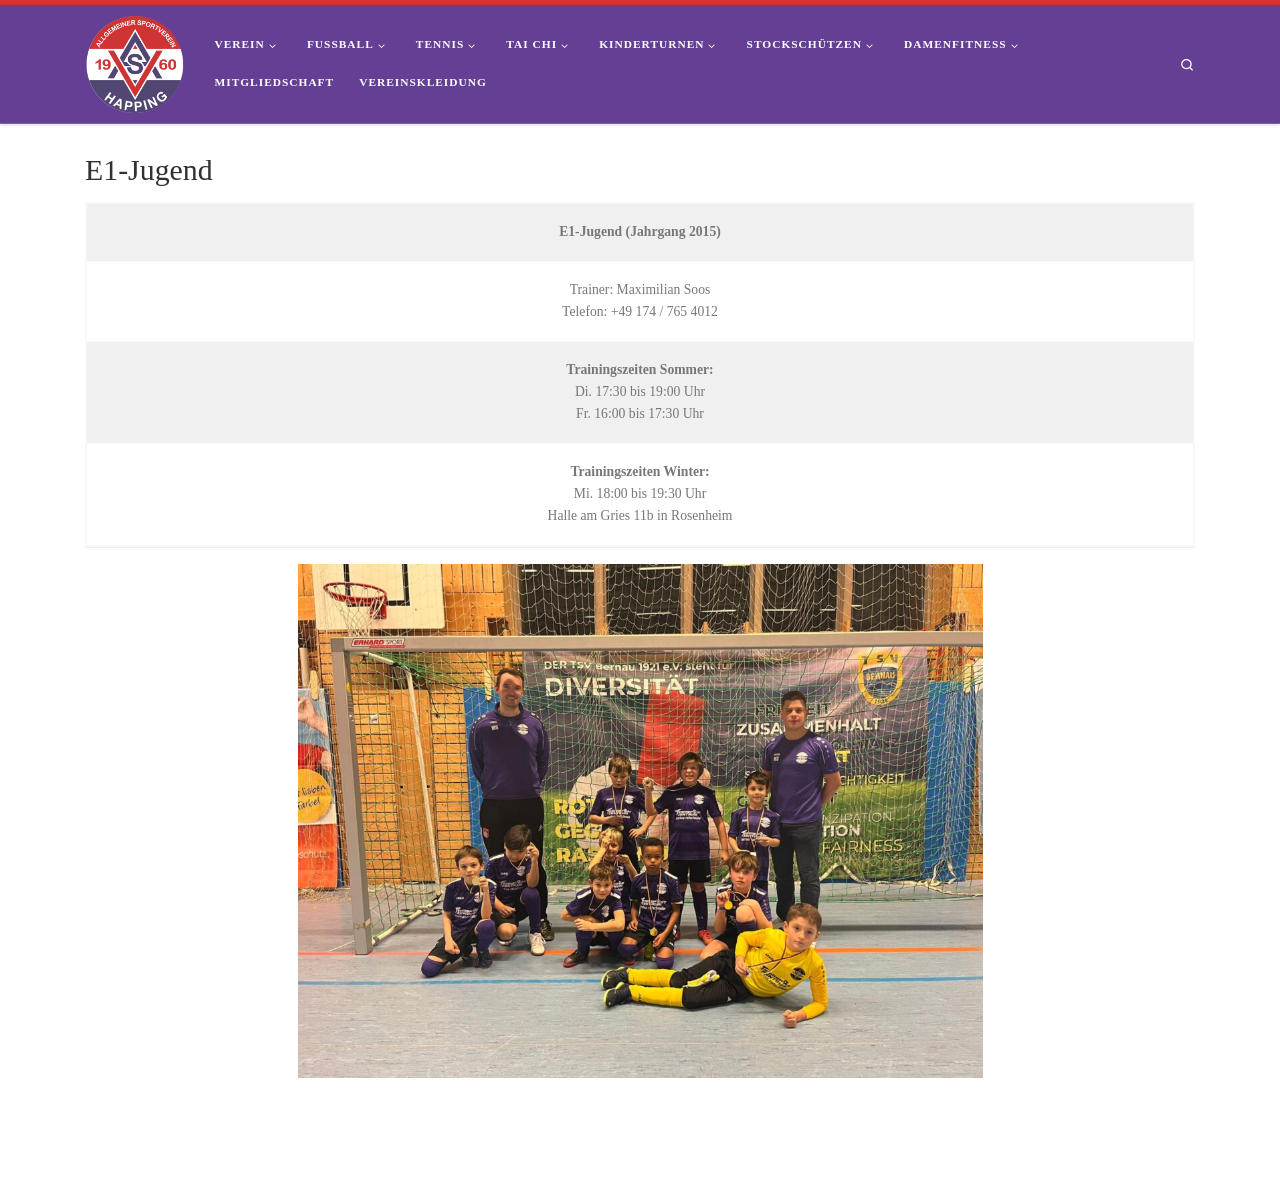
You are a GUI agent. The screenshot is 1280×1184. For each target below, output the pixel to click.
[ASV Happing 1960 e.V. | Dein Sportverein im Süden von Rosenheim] (134, 61)
